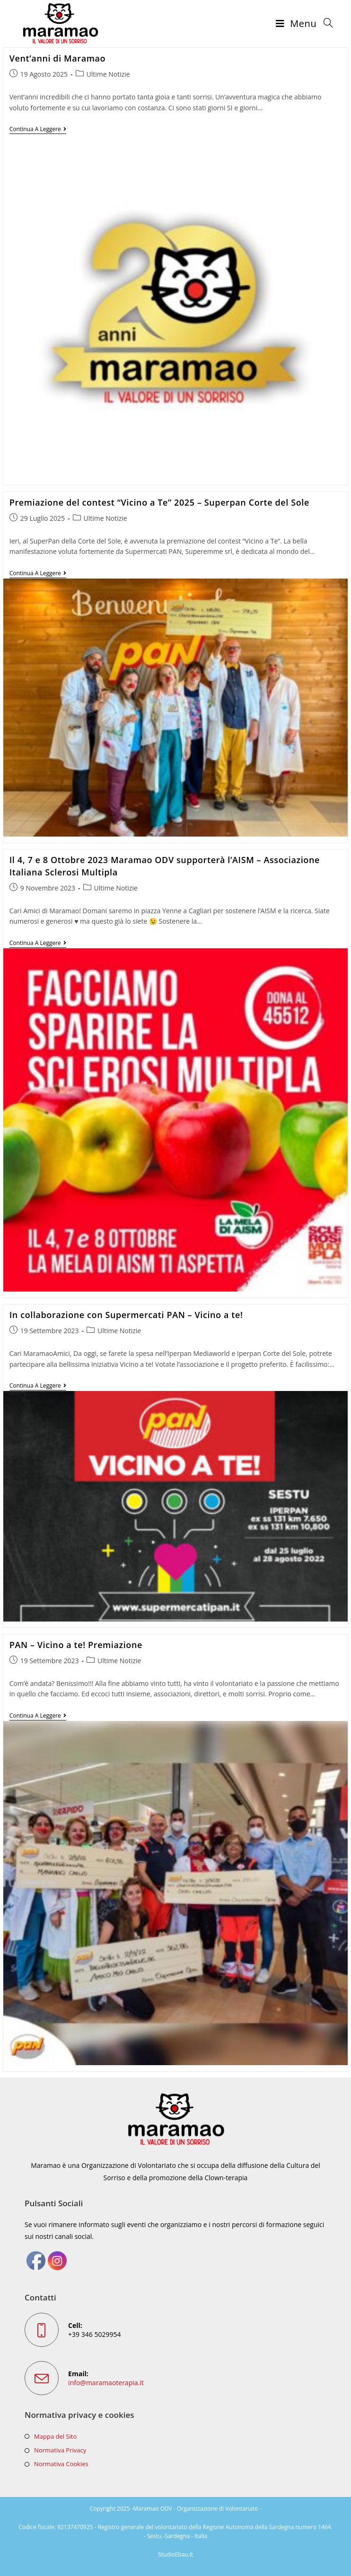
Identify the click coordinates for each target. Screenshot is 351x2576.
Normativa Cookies (61, 2464)
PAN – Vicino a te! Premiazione (75, 1644)
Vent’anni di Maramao (57, 58)
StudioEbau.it (175, 2554)
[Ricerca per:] (324, 23)
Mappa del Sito (55, 2436)
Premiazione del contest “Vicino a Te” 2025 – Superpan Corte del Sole (159, 502)
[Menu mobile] (296, 23)
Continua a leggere (37, 129)
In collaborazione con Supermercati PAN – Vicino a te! (126, 1314)
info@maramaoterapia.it (106, 2382)
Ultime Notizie (108, 74)
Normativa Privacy (60, 2450)
